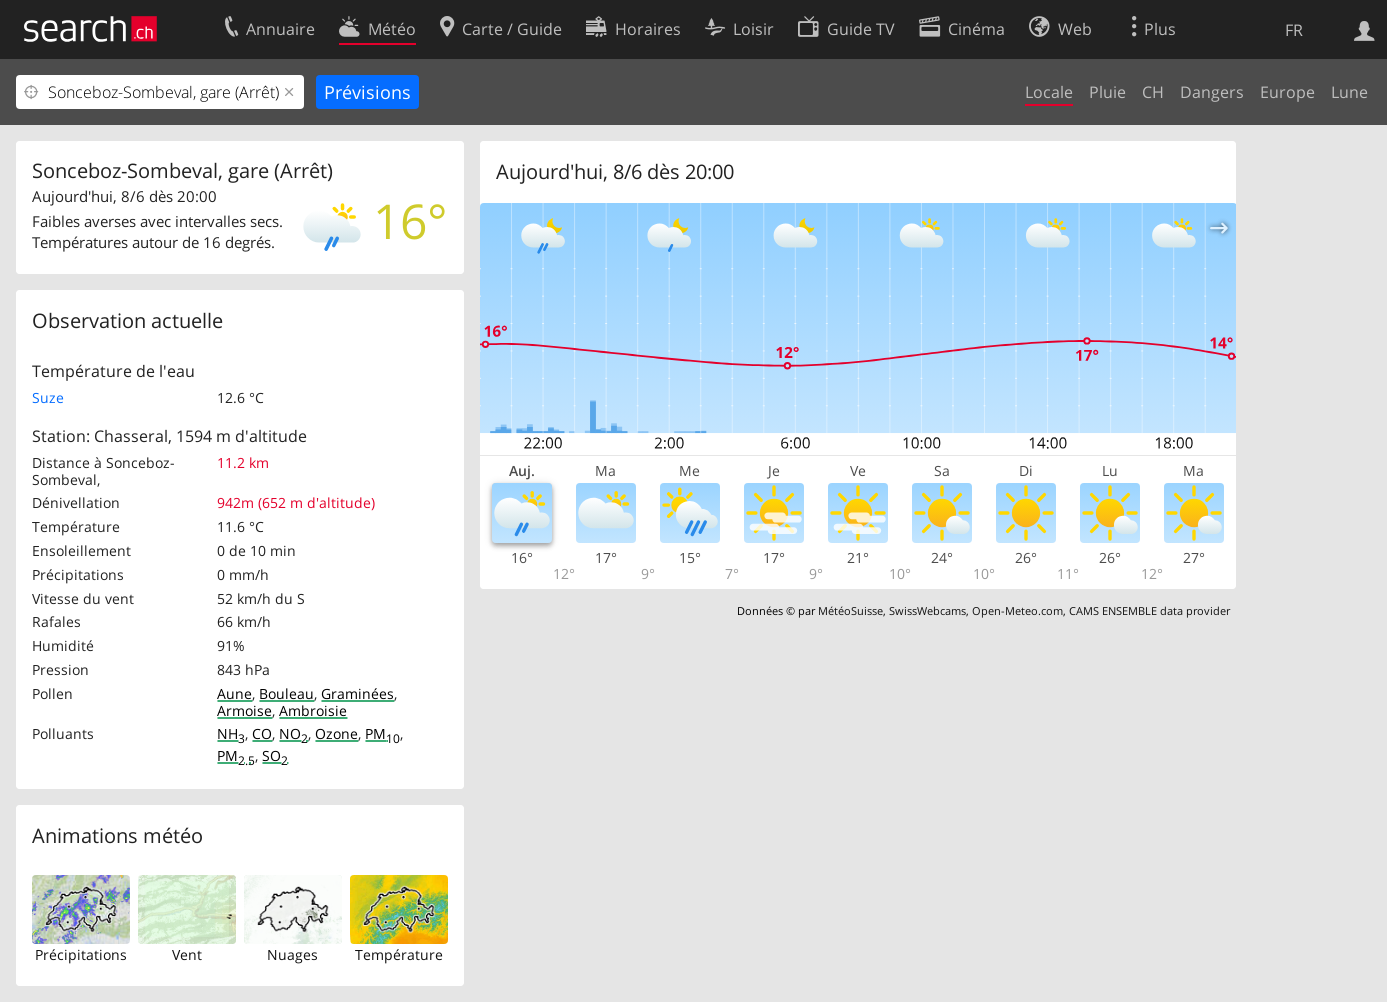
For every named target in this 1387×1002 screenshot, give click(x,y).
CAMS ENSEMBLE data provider (1149, 610)
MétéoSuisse (850, 610)
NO (293, 733)
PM (382, 733)
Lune (1349, 92)
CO (262, 733)
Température (399, 954)
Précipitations (81, 954)
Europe (1287, 92)
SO (275, 755)
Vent (187, 954)
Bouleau (286, 693)
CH (1153, 92)
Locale (1049, 92)
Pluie (1107, 92)
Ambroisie (313, 710)
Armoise (244, 710)
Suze (48, 397)
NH (231, 733)
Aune (234, 693)
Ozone (336, 733)
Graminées (357, 693)
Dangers (1212, 92)
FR (1294, 30)
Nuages (292, 954)
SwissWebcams (927, 610)
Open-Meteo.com (1017, 610)
